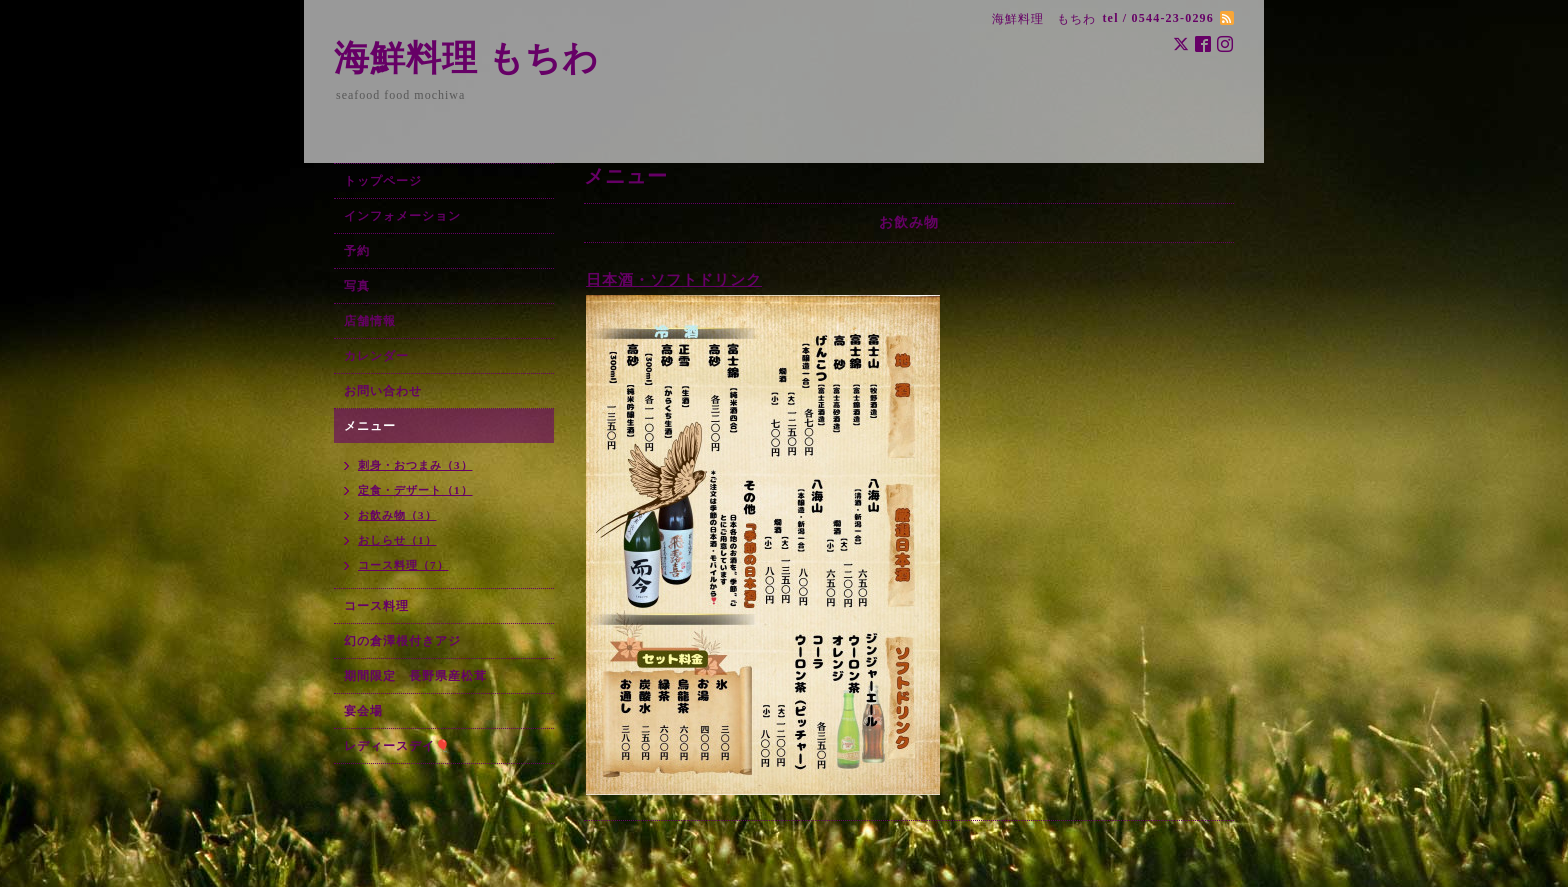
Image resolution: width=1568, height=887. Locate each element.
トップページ (383, 181)
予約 (357, 251)
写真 (357, 286)
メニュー (370, 426)
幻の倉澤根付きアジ (402, 641)
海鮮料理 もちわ (466, 58)
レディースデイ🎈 (397, 746)
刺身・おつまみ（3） (415, 465)
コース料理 (376, 606)
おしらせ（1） (397, 540)
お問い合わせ (383, 391)
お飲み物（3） (397, 515)
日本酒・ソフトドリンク (674, 280)
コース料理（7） (403, 565)
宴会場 (363, 711)
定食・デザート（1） (415, 490)
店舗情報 (370, 321)
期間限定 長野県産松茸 (415, 676)
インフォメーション (402, 216)
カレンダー (376, 356)
